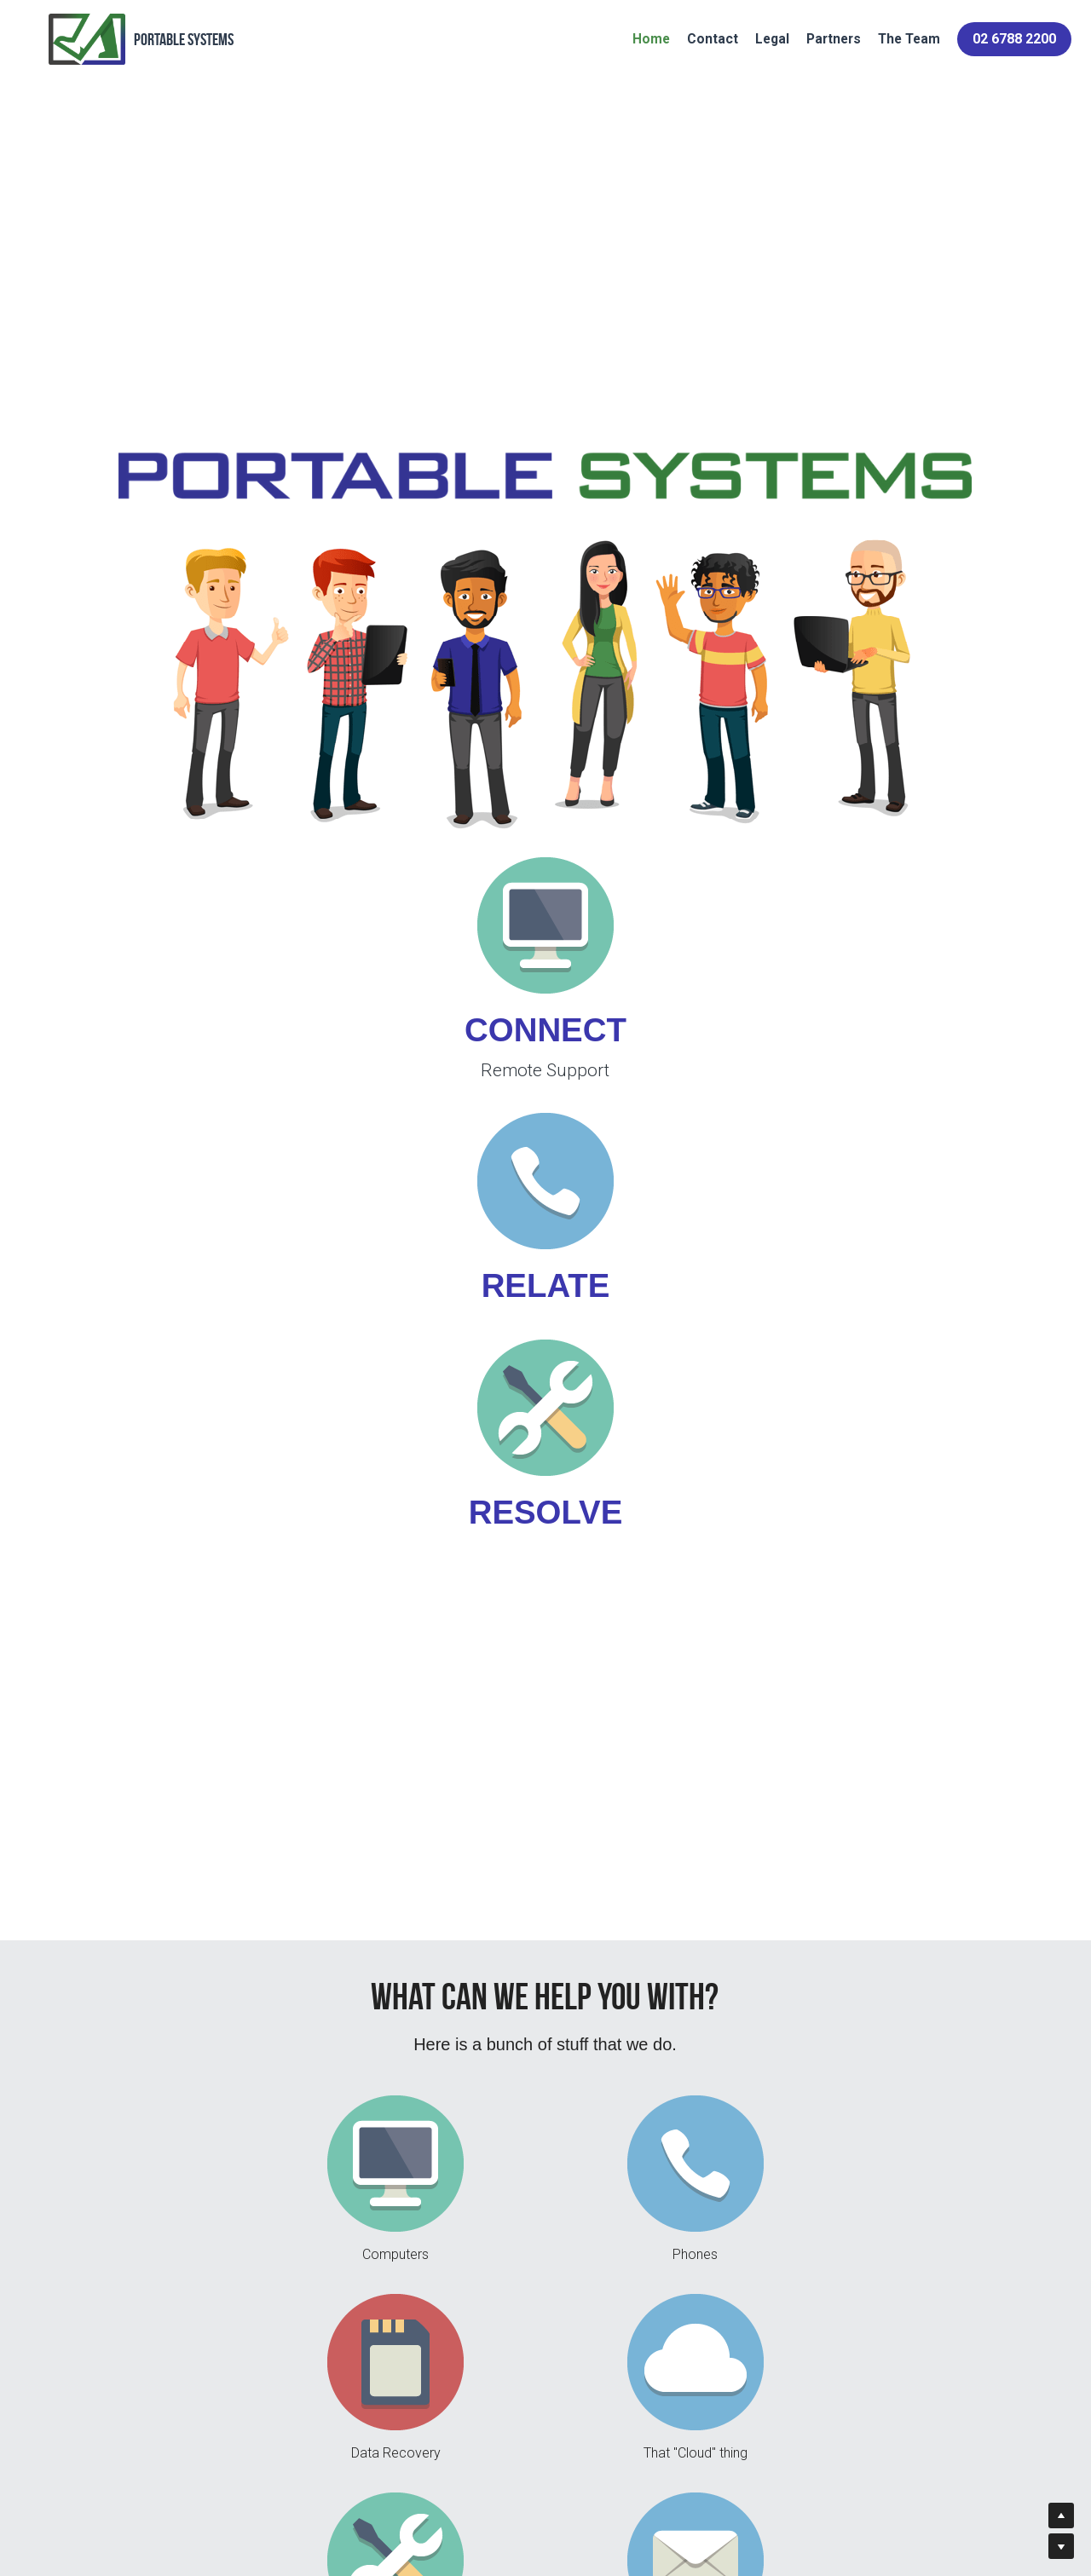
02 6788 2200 (995, 46)
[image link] (254, 1138)
